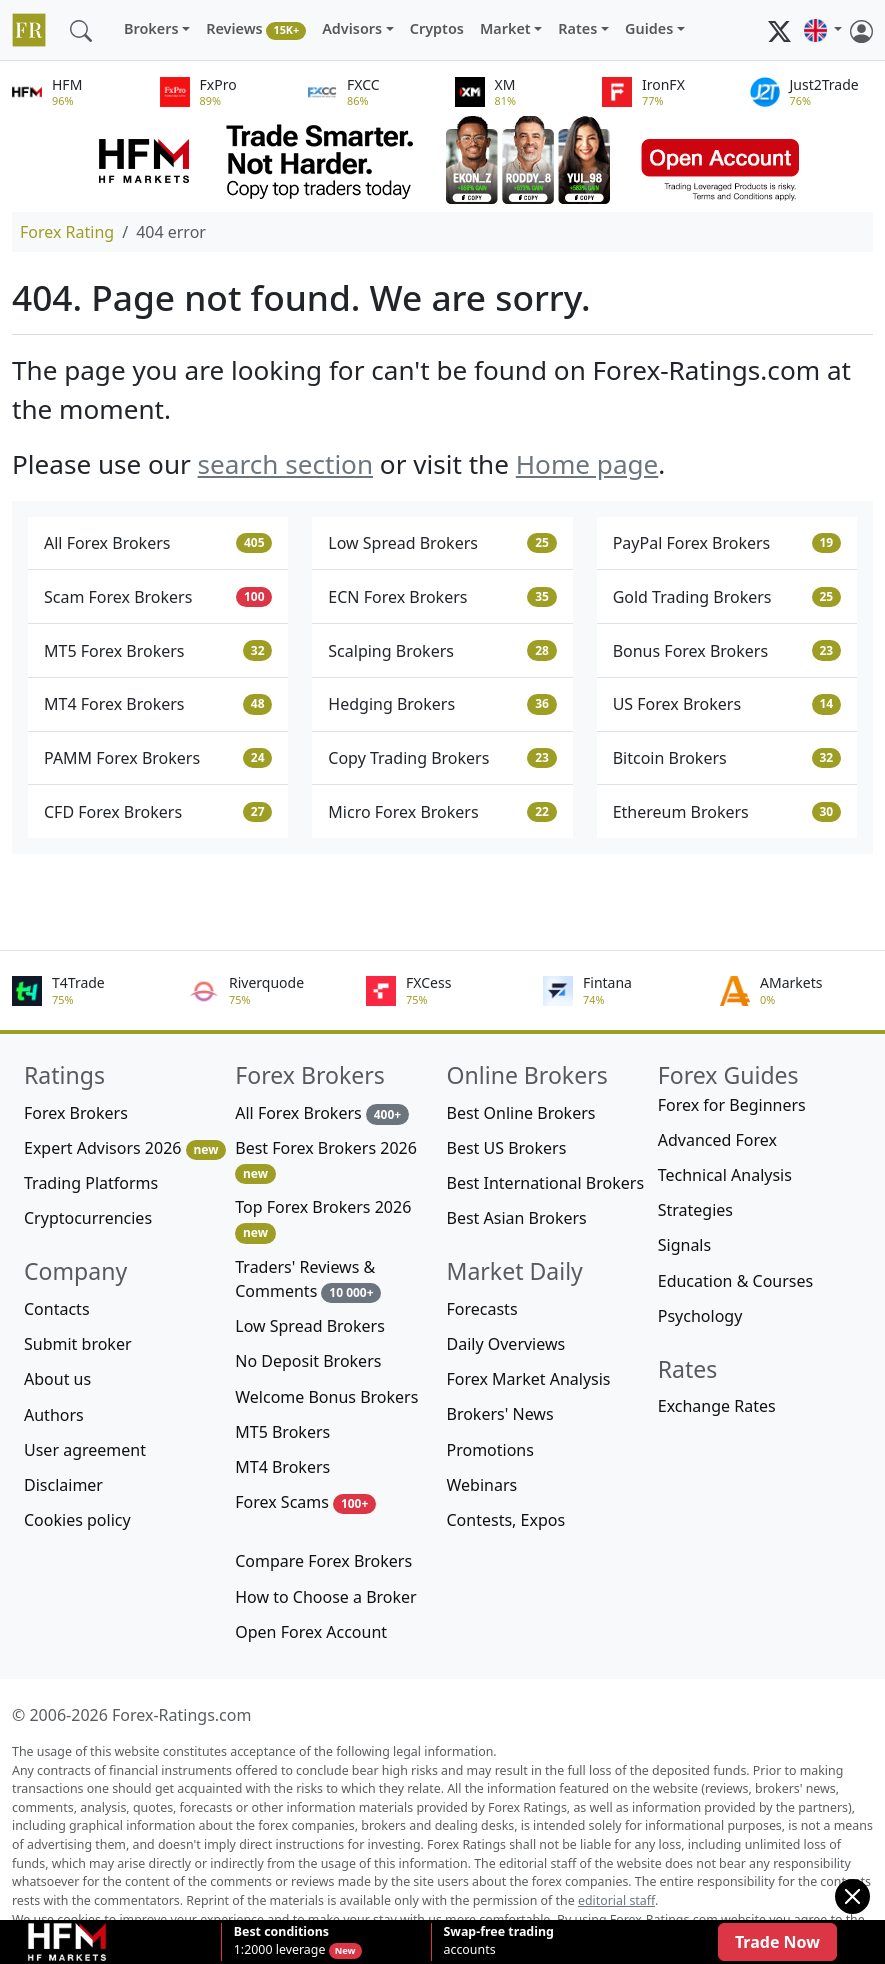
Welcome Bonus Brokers (326, 1397)
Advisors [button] (352, 28)
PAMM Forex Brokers (158, 758)
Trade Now (777, 1942)
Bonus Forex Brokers (727, 651)
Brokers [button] (151, 28)
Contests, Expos (506, 1520)
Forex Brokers (76, 1113)
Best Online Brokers (521, 1113)
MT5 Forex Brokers (158, 651)
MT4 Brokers (282, 1467)
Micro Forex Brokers (442, 812)
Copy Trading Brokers (442, 758)
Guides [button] (649, 28)
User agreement (85, 1450)
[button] (823, 30)
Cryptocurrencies (88, 1218)
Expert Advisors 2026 (125, 1148)
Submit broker (78, 1344)
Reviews (256, 29)
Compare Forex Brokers (323, 1561)
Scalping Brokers (442, 651)
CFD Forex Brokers (158, 812)
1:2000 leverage (281, 1941)
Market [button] (505, 28)
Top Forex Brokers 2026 (323, 1219)
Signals (684, 1245)
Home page (587, 464)
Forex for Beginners (732, 1105)
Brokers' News (500, 1414)
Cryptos (437, 28)
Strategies (695, 1210)
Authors (54, 1415)
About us (57, 1379)
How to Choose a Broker (325, 1597)
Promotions (490, 1450)
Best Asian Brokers (517, 1218)
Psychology (700, 1316)
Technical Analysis (725, 1175)
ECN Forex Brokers (442, 597)
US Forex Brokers (727, 704)
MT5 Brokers (282, 1432)
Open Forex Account (311, 1632)
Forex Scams (305, 1502)
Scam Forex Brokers (158, 597)
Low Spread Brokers (442, 543)
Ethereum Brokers (727, 812)
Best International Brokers (546, 1183)
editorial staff (616, 1900)
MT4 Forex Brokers (158, 704)
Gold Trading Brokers (727, 597)
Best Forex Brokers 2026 (326, 1160)
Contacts (57, 1309)
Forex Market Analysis (529, 1379)
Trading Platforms (91, 1183)
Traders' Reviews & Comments (308, 1279)
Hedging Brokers (442, 704)
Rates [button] (577, 28)
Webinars (482, 1485)
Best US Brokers (507, 1148)
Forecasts (482, 1309)
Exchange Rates (717, 1406)
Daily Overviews (506, 1344)
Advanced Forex (717, 1140)
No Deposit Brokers (308, 1361)
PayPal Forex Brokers (727, 543)
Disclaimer (63, 1485)
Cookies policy (77, 1520)
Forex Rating (67, 232)
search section (285, 464)
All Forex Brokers (158, 543)
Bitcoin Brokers (727, 758)
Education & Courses (735, 1281)
